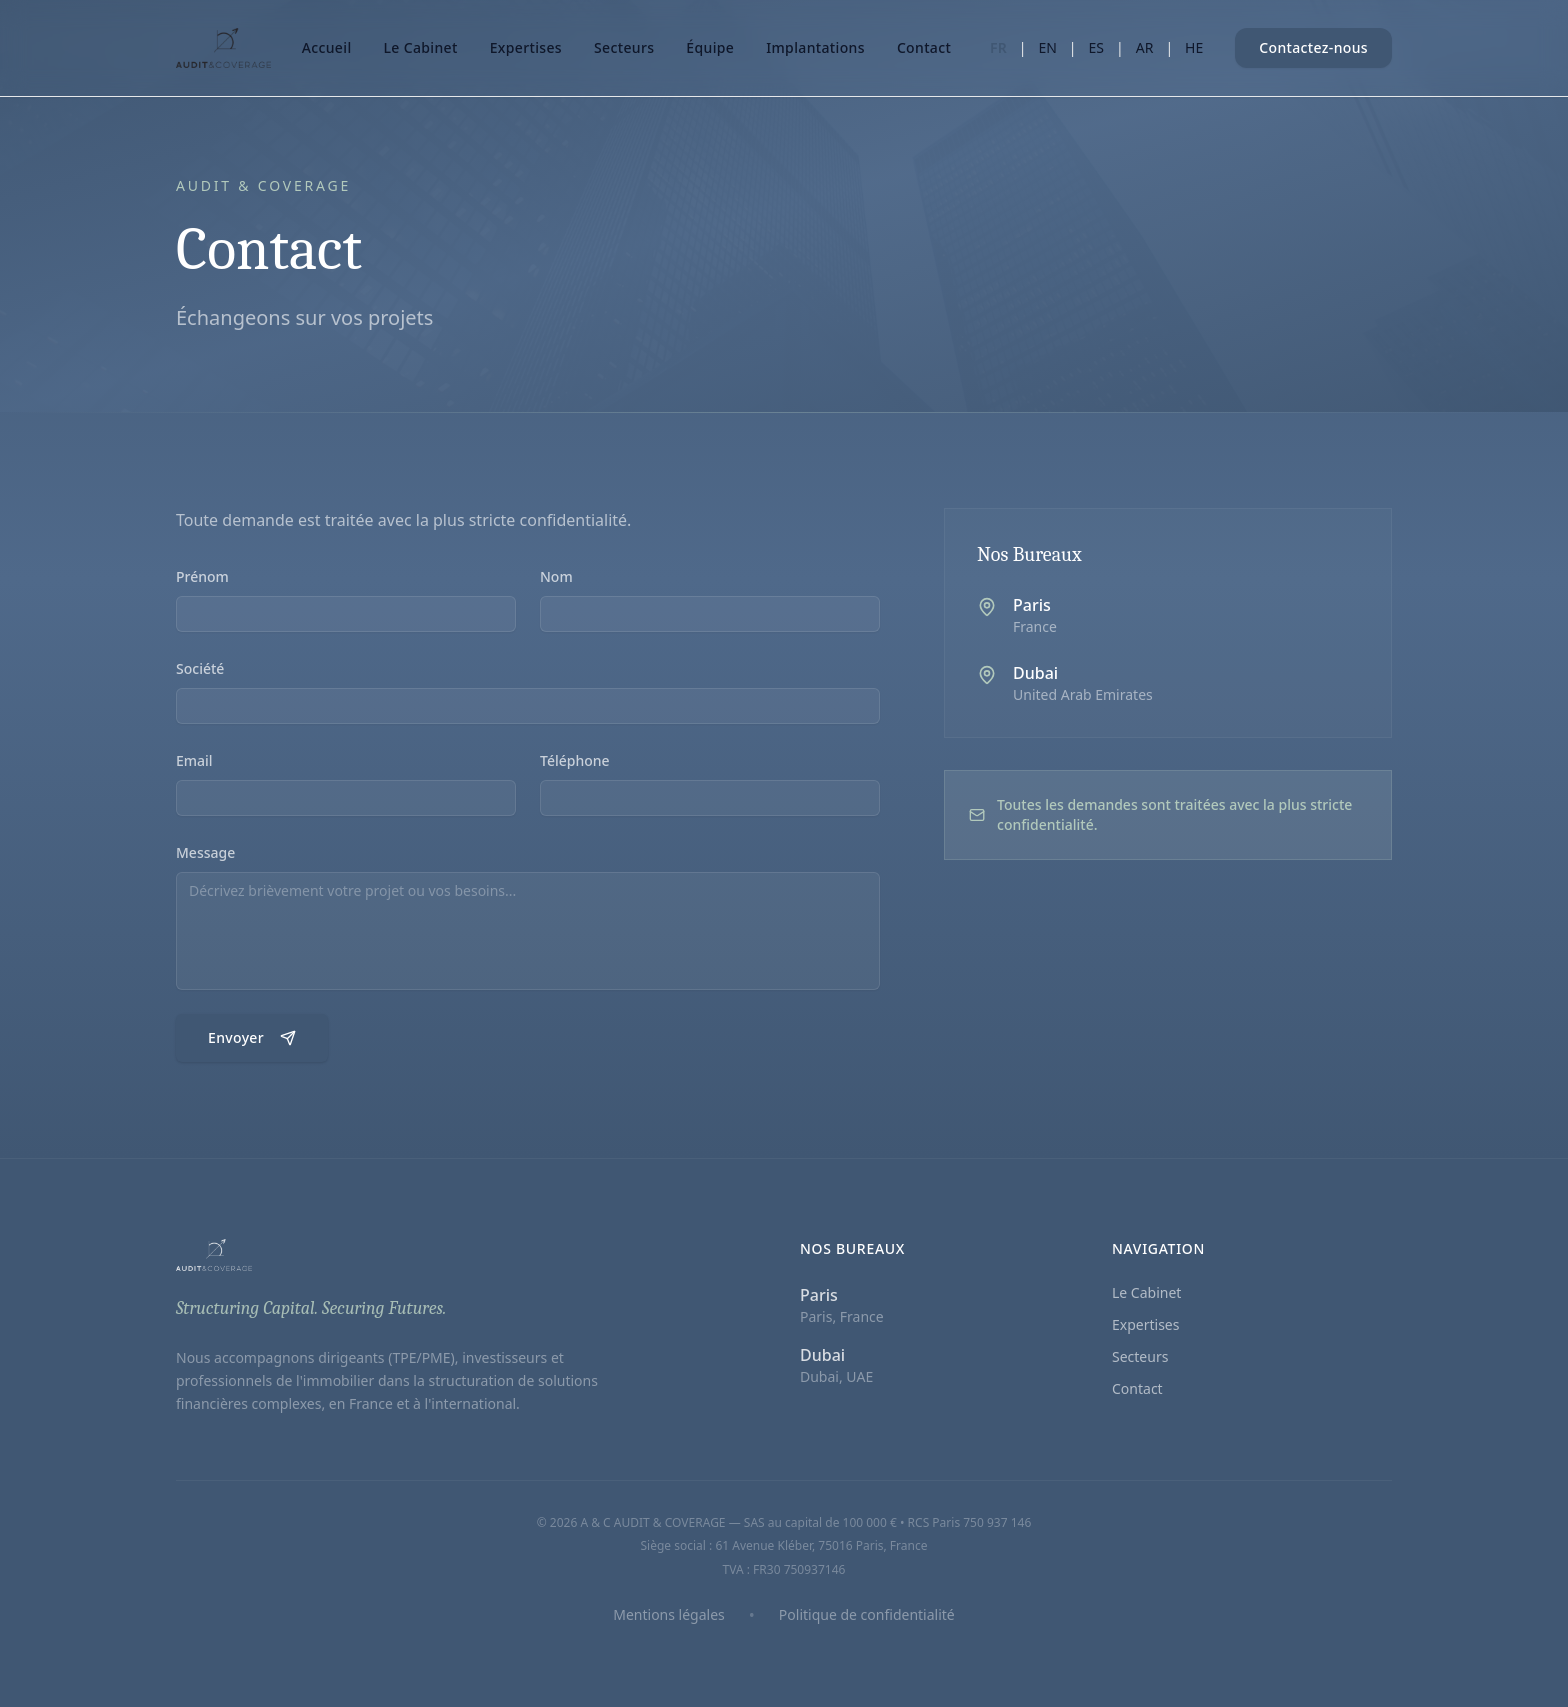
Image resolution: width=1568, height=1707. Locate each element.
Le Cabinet (421, 47)
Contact (924, 47)
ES (1096, 47)
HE (1194, 47)
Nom (556, 578)
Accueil (327, 47)
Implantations (815, 47)
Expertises (526, 47)
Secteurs (624, 47)
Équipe (710, 47)
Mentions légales (669, 1614)
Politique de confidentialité (867, 1614)
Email (194, 762)
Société (200, 670)
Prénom (202, 578)
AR (1145, 47)
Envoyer (252, 1039)
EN (1047, 47)
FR (998, 47)
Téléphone (575, 762)
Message (205, 854)
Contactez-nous (1313, 47)
